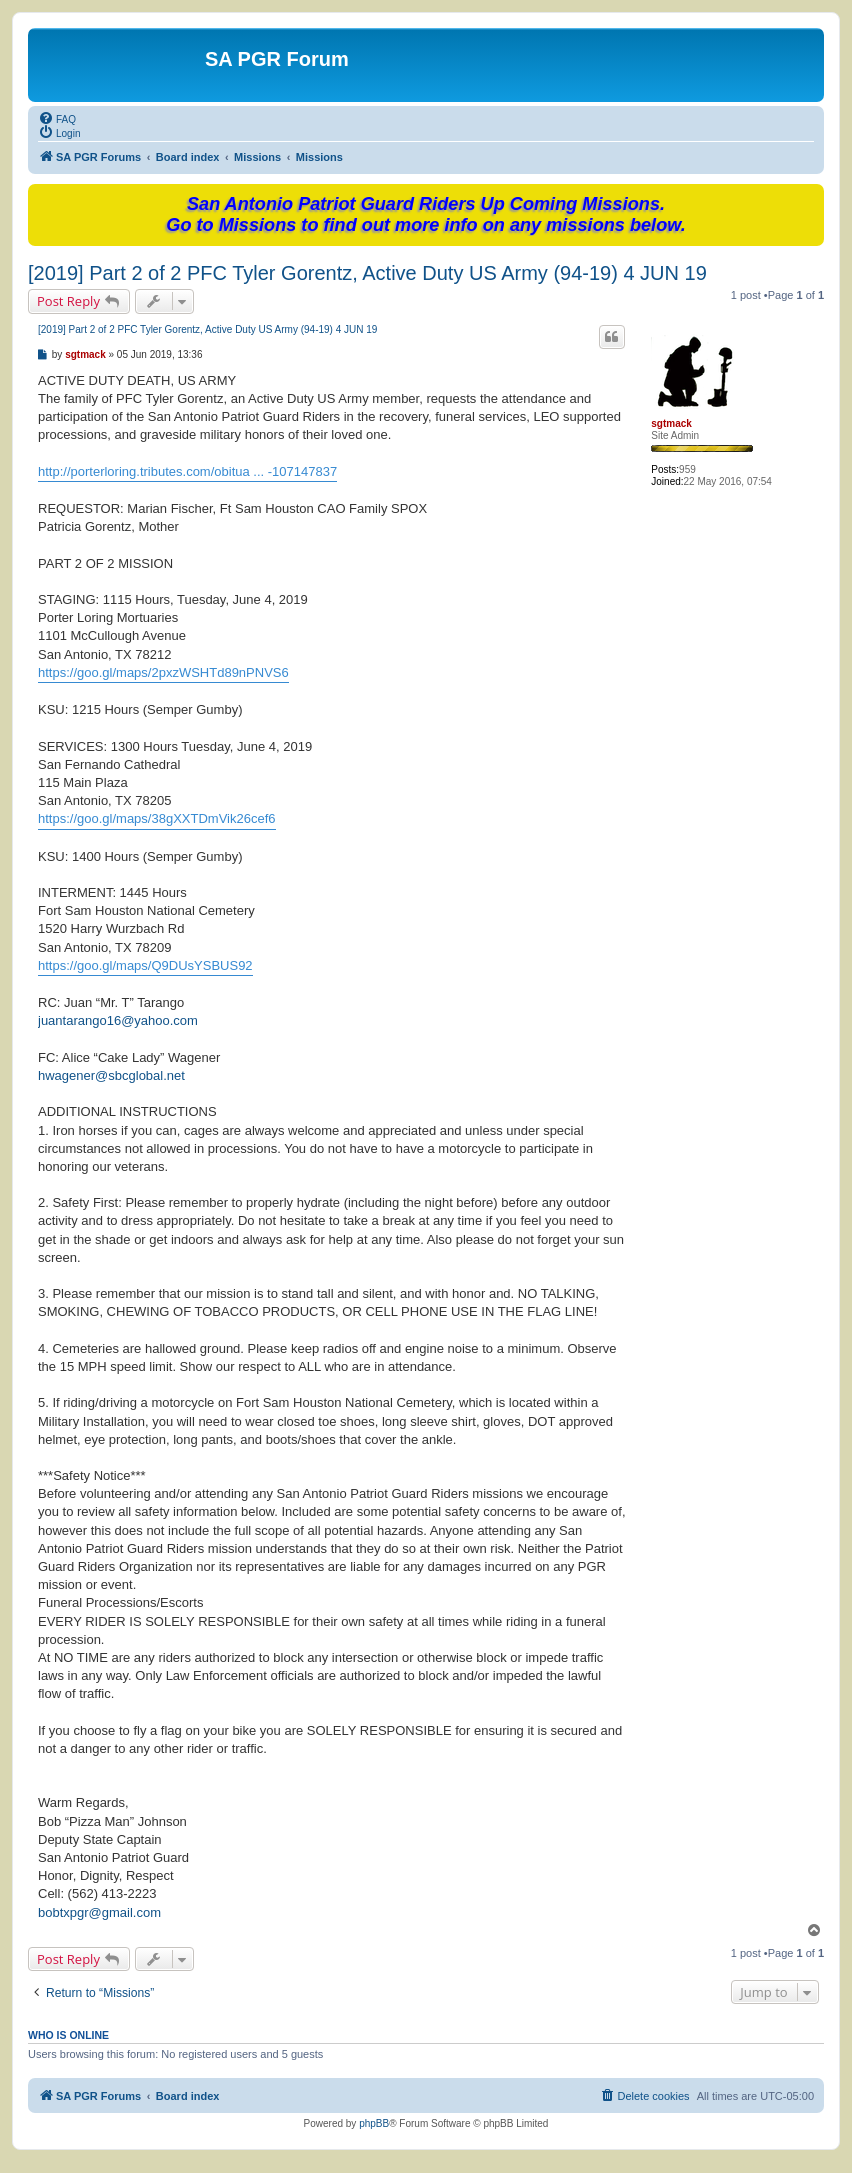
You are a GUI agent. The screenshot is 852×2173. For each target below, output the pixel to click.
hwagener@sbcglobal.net (111, 1075)
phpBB (374, 2123)
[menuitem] (57, 118)
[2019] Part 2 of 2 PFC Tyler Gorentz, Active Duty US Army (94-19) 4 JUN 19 (367, 273)
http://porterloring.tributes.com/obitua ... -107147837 (187, 471)
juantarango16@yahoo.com (118, 1020)
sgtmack (671, 423)
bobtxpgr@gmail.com (99, 1912)
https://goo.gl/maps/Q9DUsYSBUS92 (145, 965)
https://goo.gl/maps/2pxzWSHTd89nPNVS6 (163, 672)
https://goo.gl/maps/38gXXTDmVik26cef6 (157, 818)
